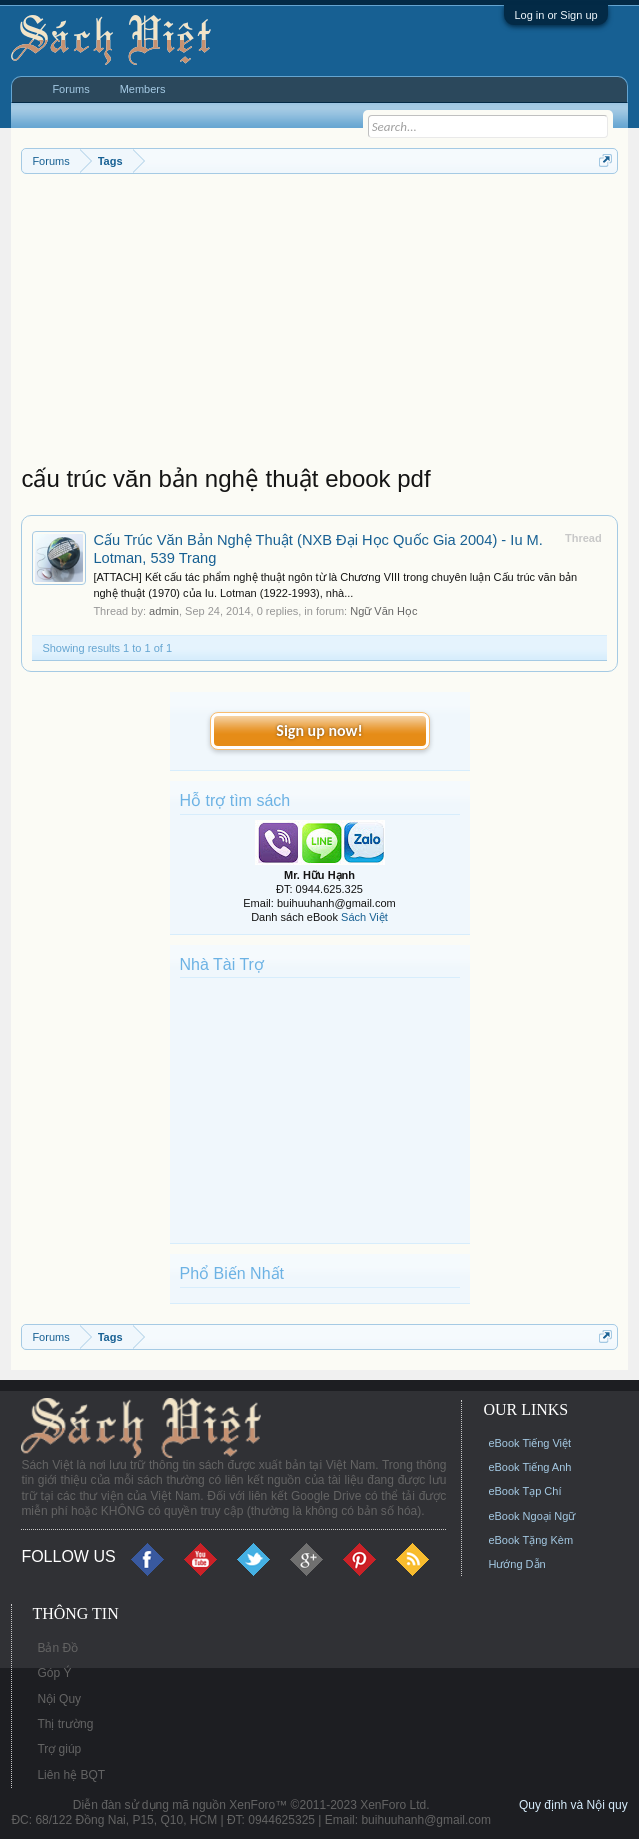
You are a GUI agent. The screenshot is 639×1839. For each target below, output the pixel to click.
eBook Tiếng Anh (529, 1467)
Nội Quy (59, 1699)
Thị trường (65, 1724)
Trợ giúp (59, 1749)
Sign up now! (319, 730)
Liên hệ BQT (71, 1775)
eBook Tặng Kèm (530, 1540)
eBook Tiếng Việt (529, 1443)
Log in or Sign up (555, 15)
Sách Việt (364, 917)
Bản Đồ (57, 1648)
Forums (70, 89)
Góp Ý (54, 1673)
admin (164, 611)
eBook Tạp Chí (524, 1491)
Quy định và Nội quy (573, 1805)
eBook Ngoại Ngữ (531, 1516)
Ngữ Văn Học (383, 611)
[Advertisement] (319, 324)
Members (143, 89)
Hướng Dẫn (516, 1564)
